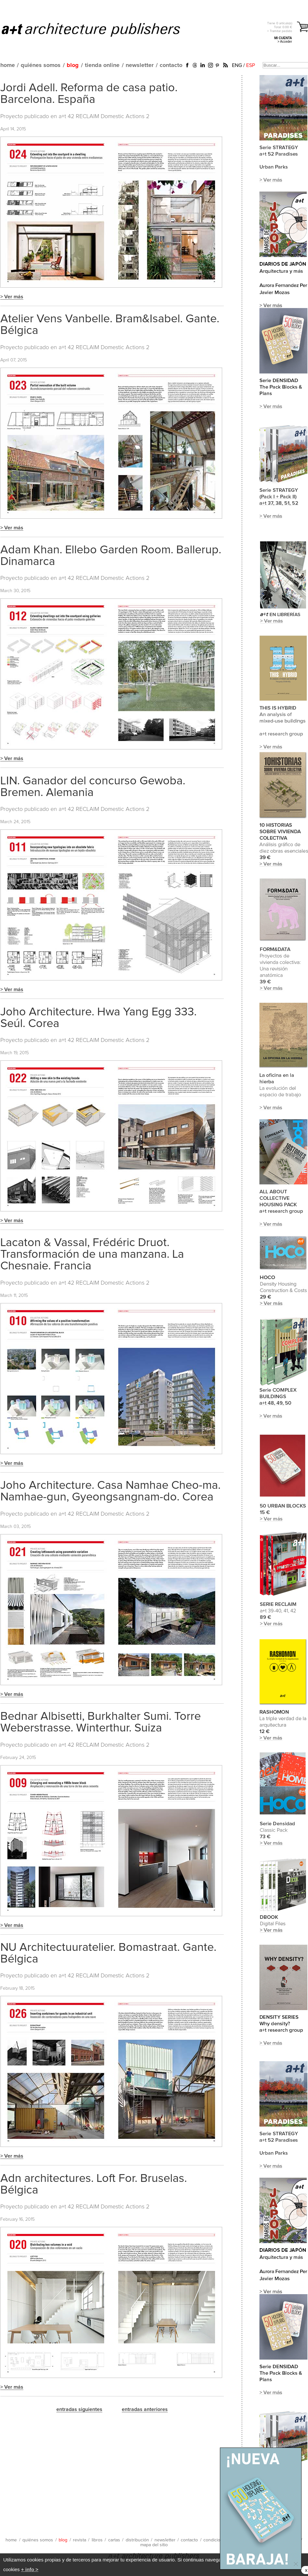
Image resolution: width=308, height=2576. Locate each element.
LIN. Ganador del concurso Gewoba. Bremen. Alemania (92, 787)
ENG (237, 65)
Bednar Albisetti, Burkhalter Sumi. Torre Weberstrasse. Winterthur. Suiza (100, 1722)
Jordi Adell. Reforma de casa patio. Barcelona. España (88, 93)
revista (79, 2540)
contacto (171, 65)
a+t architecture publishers (99, 29)
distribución (137, 2540)
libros (97, 2540)
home (7, 65)
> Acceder (285, 41)
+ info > (29, 2569)
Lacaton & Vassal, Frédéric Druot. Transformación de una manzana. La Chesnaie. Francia (92, 1254)
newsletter (140, 65)
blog (73, 65)
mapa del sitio (154, 2545)
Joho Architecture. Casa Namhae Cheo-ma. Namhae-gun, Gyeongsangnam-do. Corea (110, 1491)
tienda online (102, 65)
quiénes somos (41, 65)
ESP (250, 65)
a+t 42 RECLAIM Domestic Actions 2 (104, 116)
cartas (114, 2540)
